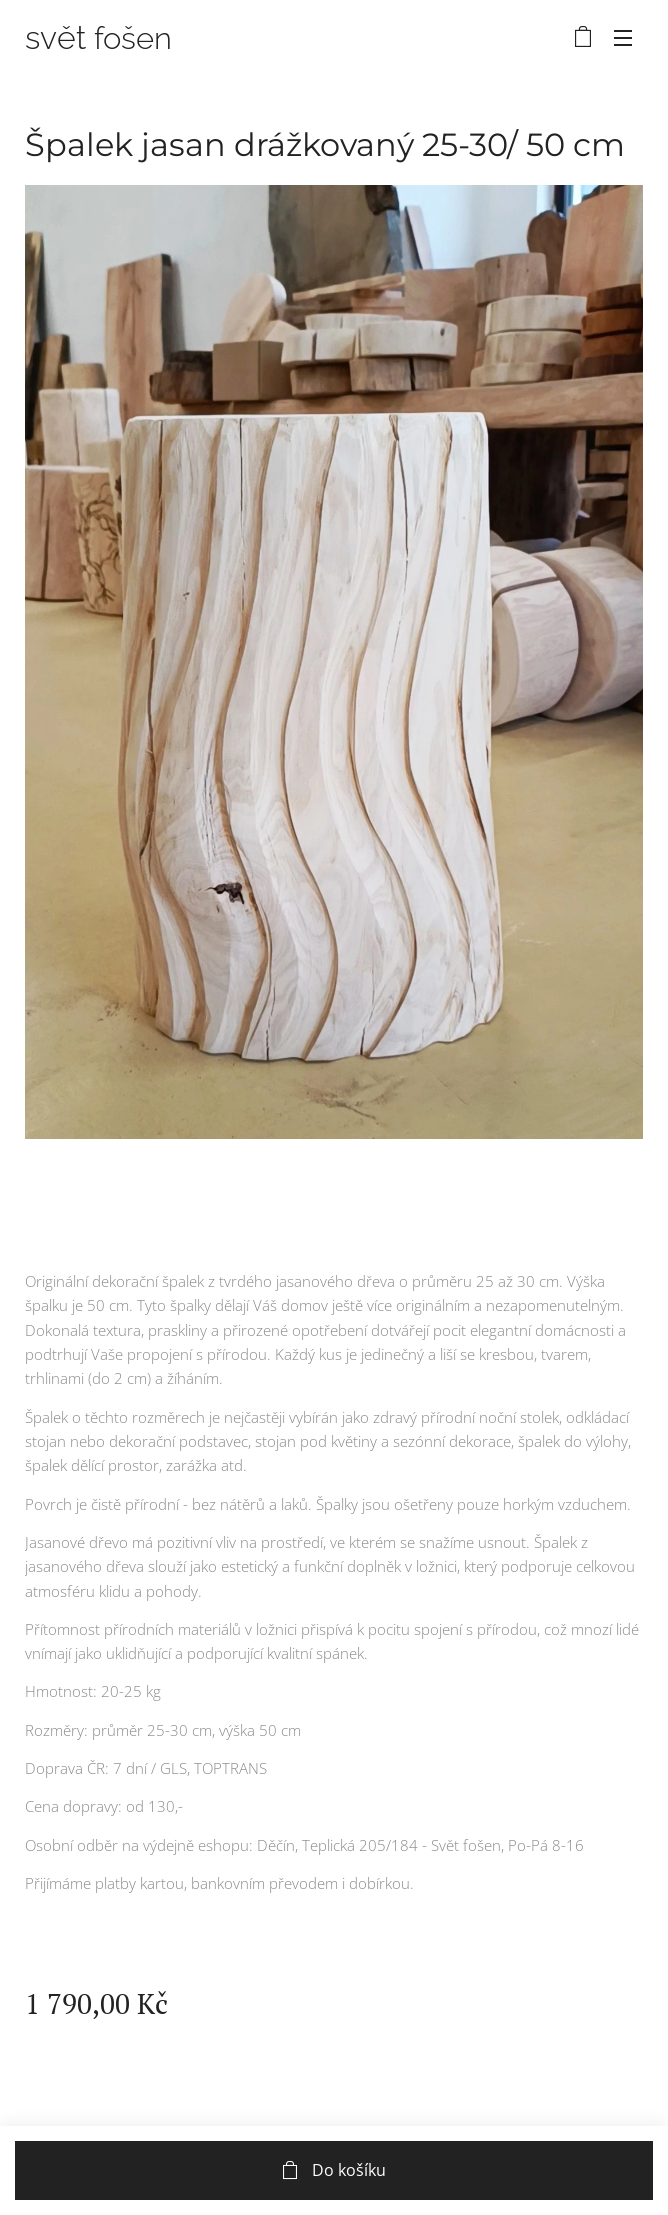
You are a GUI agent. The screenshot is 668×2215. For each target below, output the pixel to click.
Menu (623, 38)
